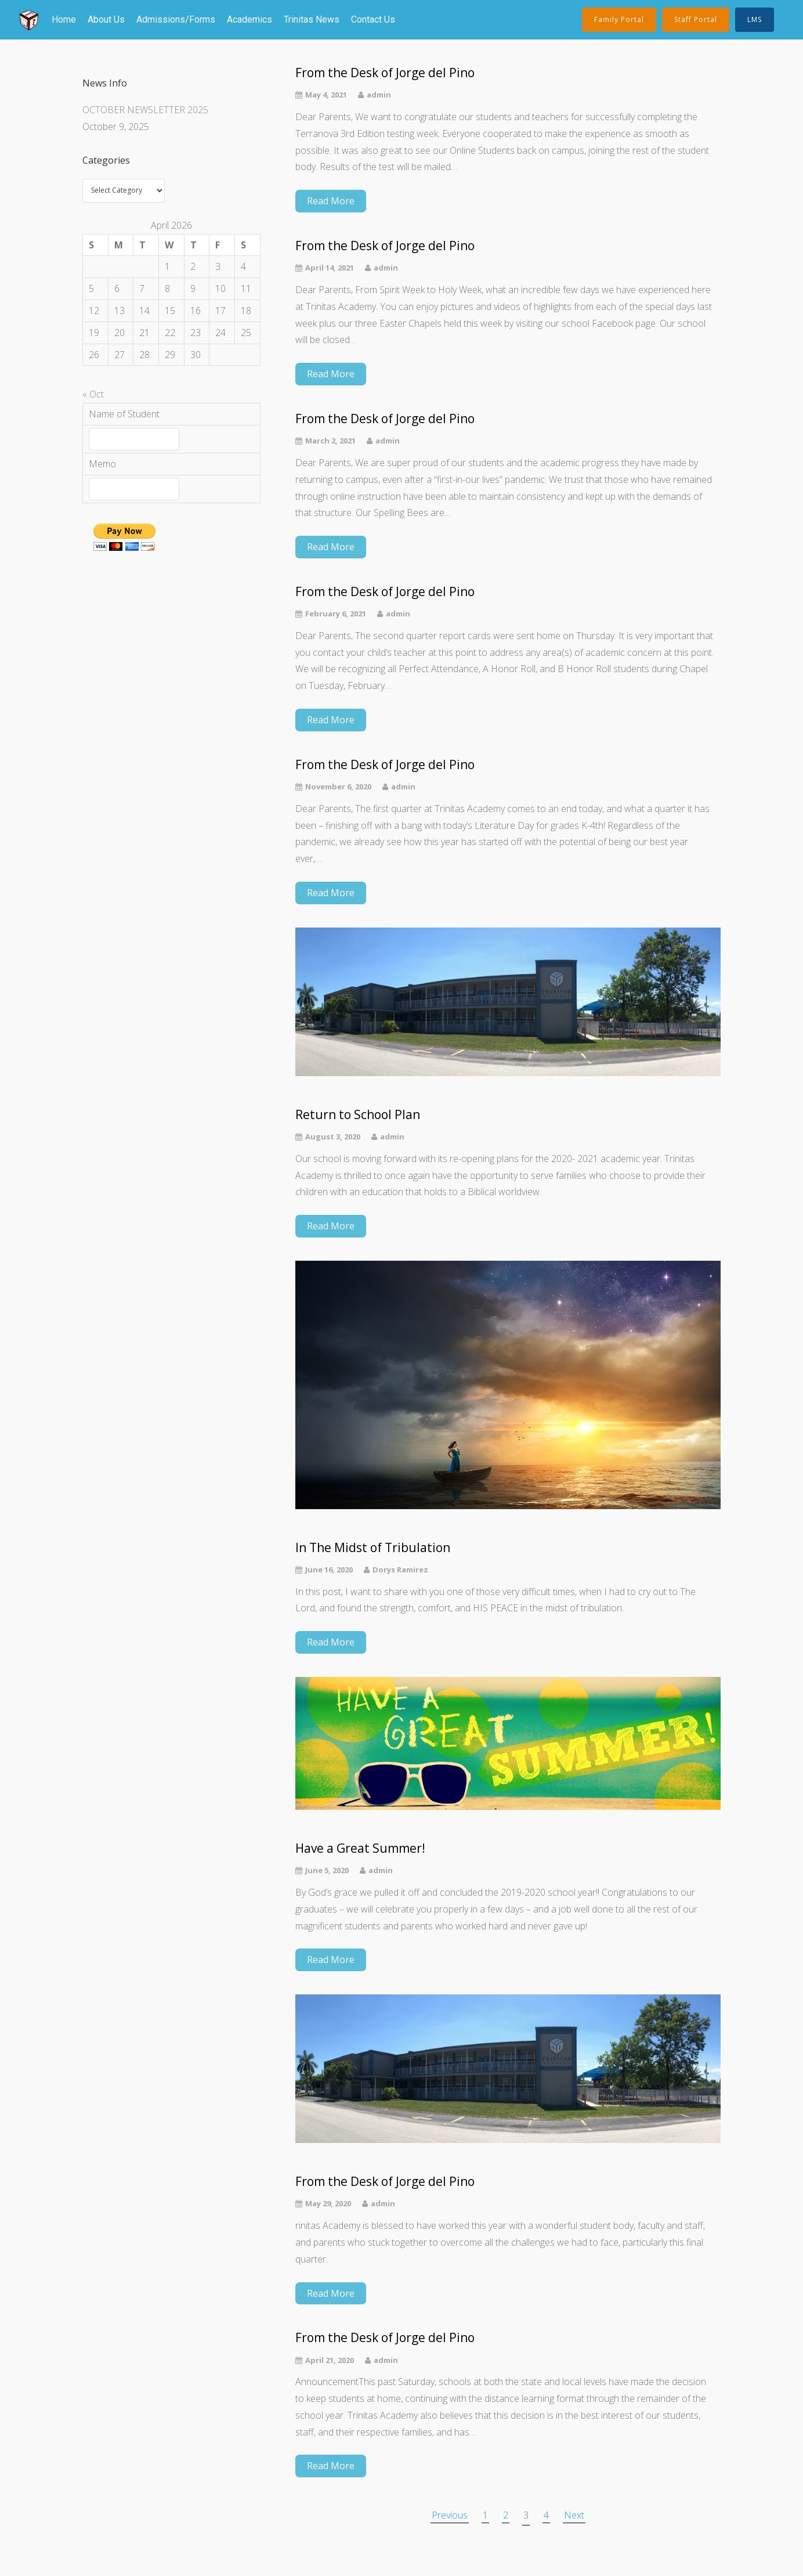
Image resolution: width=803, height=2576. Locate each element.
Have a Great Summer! (360, 1848)
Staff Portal (695, 19)
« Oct (93, 394)
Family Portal (619, 19)
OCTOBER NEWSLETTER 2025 (145, 109)
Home (64, 19)
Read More (331, 200)
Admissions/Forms (175, 19)
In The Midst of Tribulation (372, 1547)
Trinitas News (311, 19)
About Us (106, 19)
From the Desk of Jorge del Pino (385, 73)
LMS (754, 19)
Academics (249, 19)
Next (574, 2515)
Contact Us (373, 19)
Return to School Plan (357, 1114)
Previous (450, 2515)
